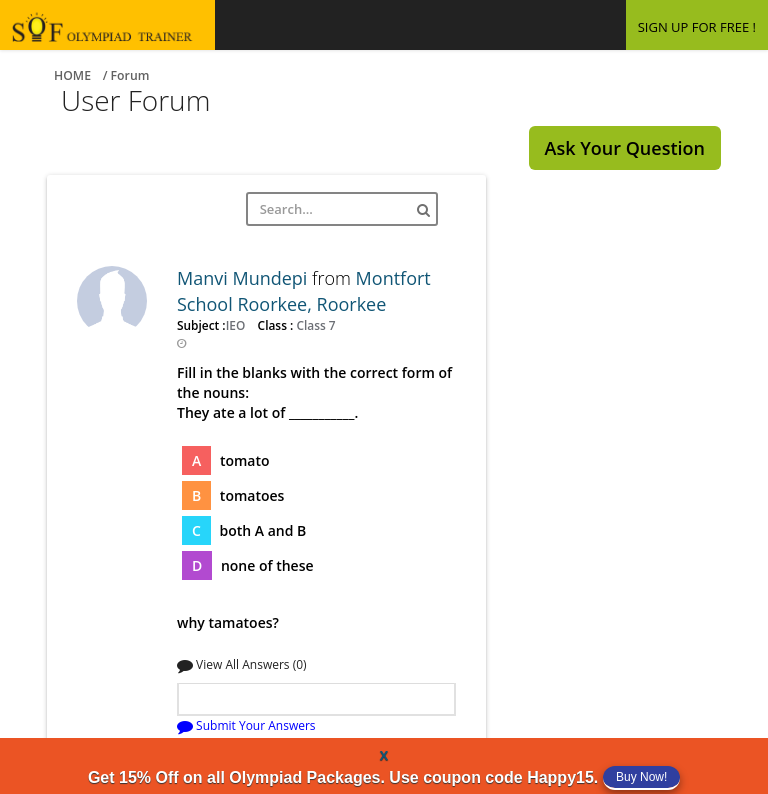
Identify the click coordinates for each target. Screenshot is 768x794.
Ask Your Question (625, 148)
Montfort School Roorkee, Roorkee (304, 291)
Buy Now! (641, 777)
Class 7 (314, 325)
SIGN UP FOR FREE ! (697, 27)
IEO (237, 325)
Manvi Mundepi (244, 278)
